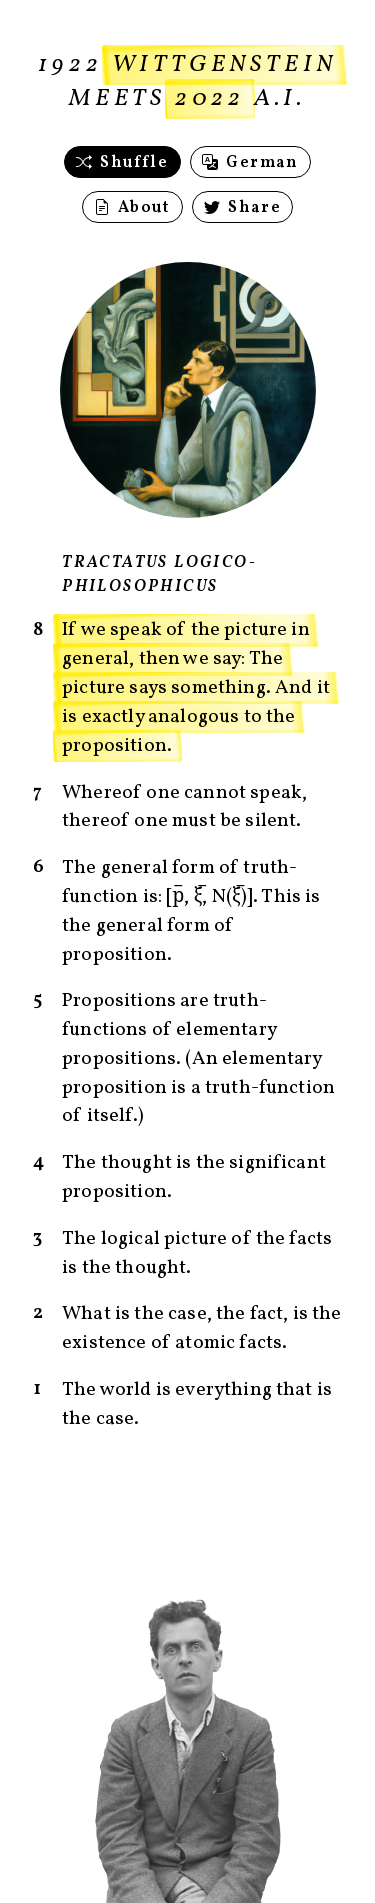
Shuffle (122, 163)
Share (242, 208)
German (250, 163)
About (132, 208)
